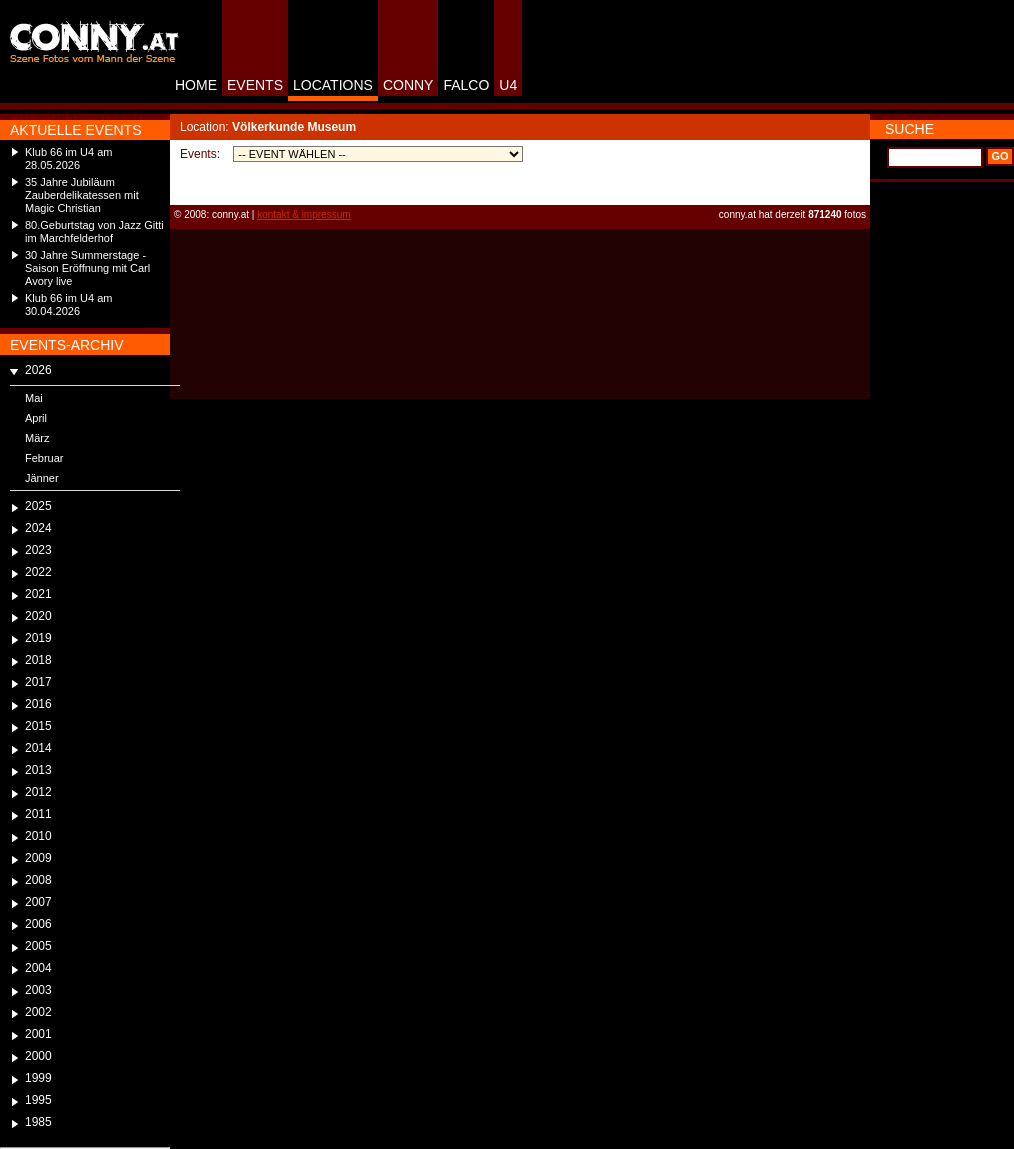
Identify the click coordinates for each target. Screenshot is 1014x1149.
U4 (508, 85)
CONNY (408, 85)
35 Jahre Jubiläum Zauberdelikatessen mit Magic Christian (82, 195)
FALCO (466, 85)
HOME (196, 85)
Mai (34, 398)
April (36, 418)
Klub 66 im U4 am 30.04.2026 (68, 304)
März (37, 438)
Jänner (42, 478)
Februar (44, 458)
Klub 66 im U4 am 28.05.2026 (68, 158)
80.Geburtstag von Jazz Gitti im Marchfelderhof (94, 231)
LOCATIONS (333, 85)
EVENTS (255, 85)
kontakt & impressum (303, 214)
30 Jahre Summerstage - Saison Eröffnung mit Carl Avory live (87, 268)
